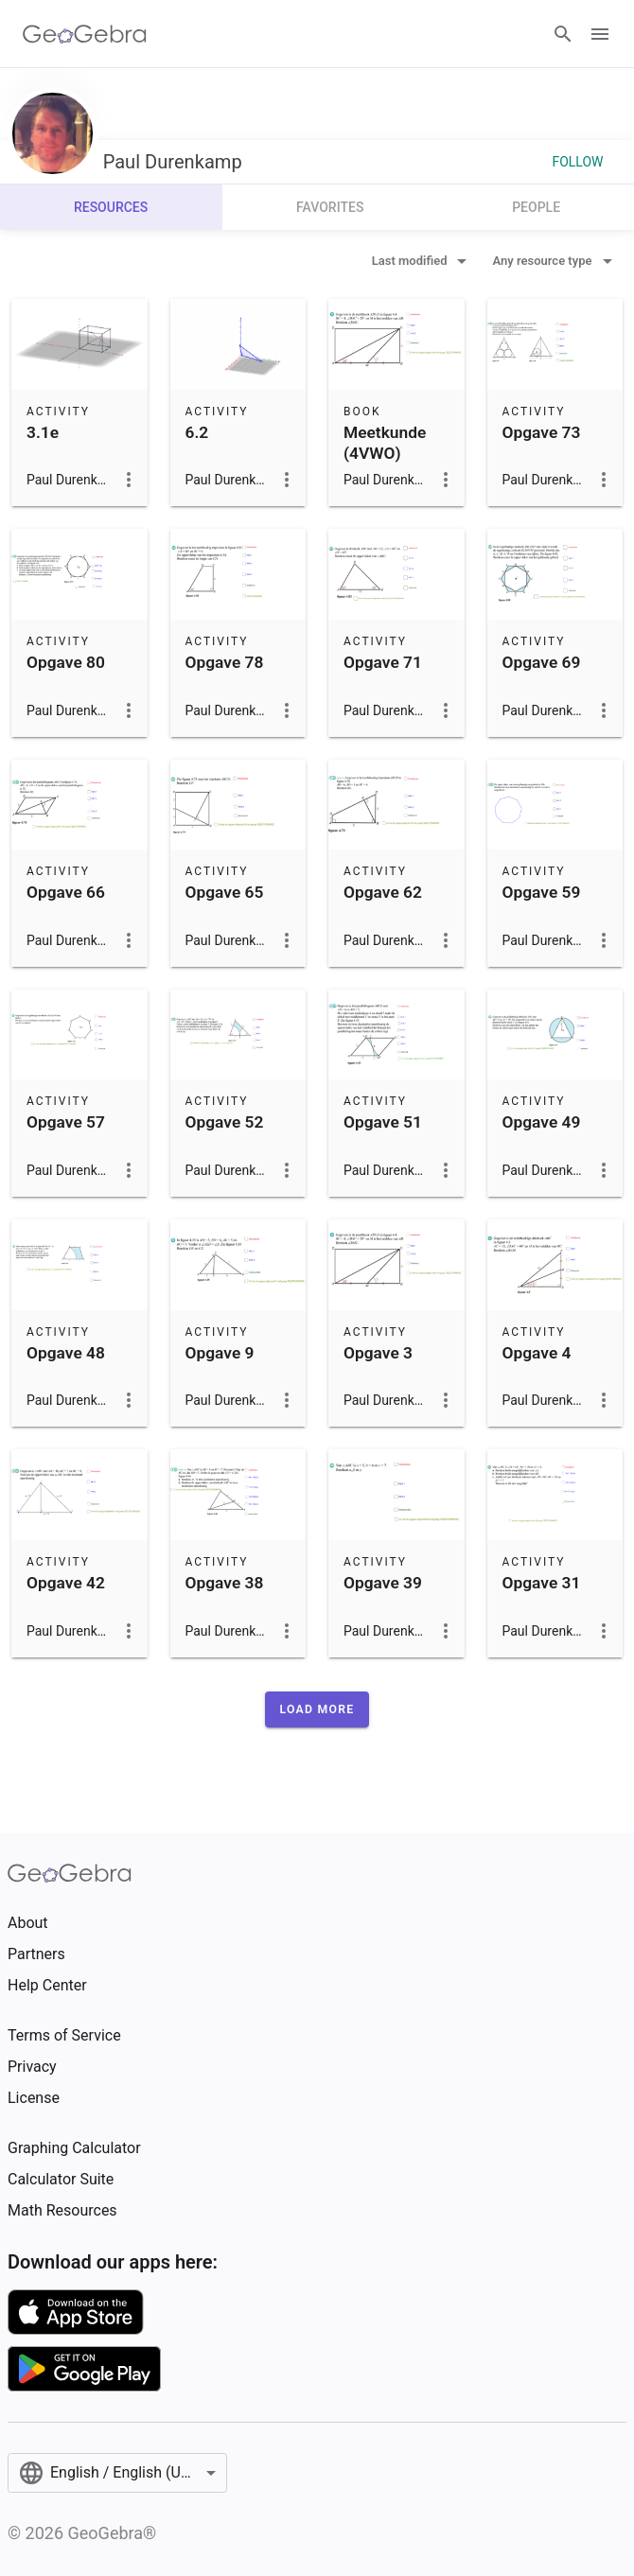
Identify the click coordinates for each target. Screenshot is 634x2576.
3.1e (42, 432)
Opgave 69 (541, 662)
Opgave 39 (382, 1582)
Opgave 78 (224, 662)
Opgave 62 (382, 892)
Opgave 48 (65, 1352)
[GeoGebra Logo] (85, 34)
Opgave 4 (537, 1352)
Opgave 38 (224, 1582)
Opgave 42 (65, 1582)
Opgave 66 (65, 892)
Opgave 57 (65, 1122)
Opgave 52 (224, 1122)
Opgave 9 (220, 1352)
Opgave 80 (65, 662)
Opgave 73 (541, 432)
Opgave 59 (541, 892)
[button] (317, 1709)
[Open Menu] (600, 34)
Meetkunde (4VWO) (384, 443)
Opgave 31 (541, 1582)
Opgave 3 (378, 1352)
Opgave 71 (382, 662)
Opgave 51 (382, 1122)
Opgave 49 (541, 1122)
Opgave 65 (224, 892)
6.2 (197, 432)
